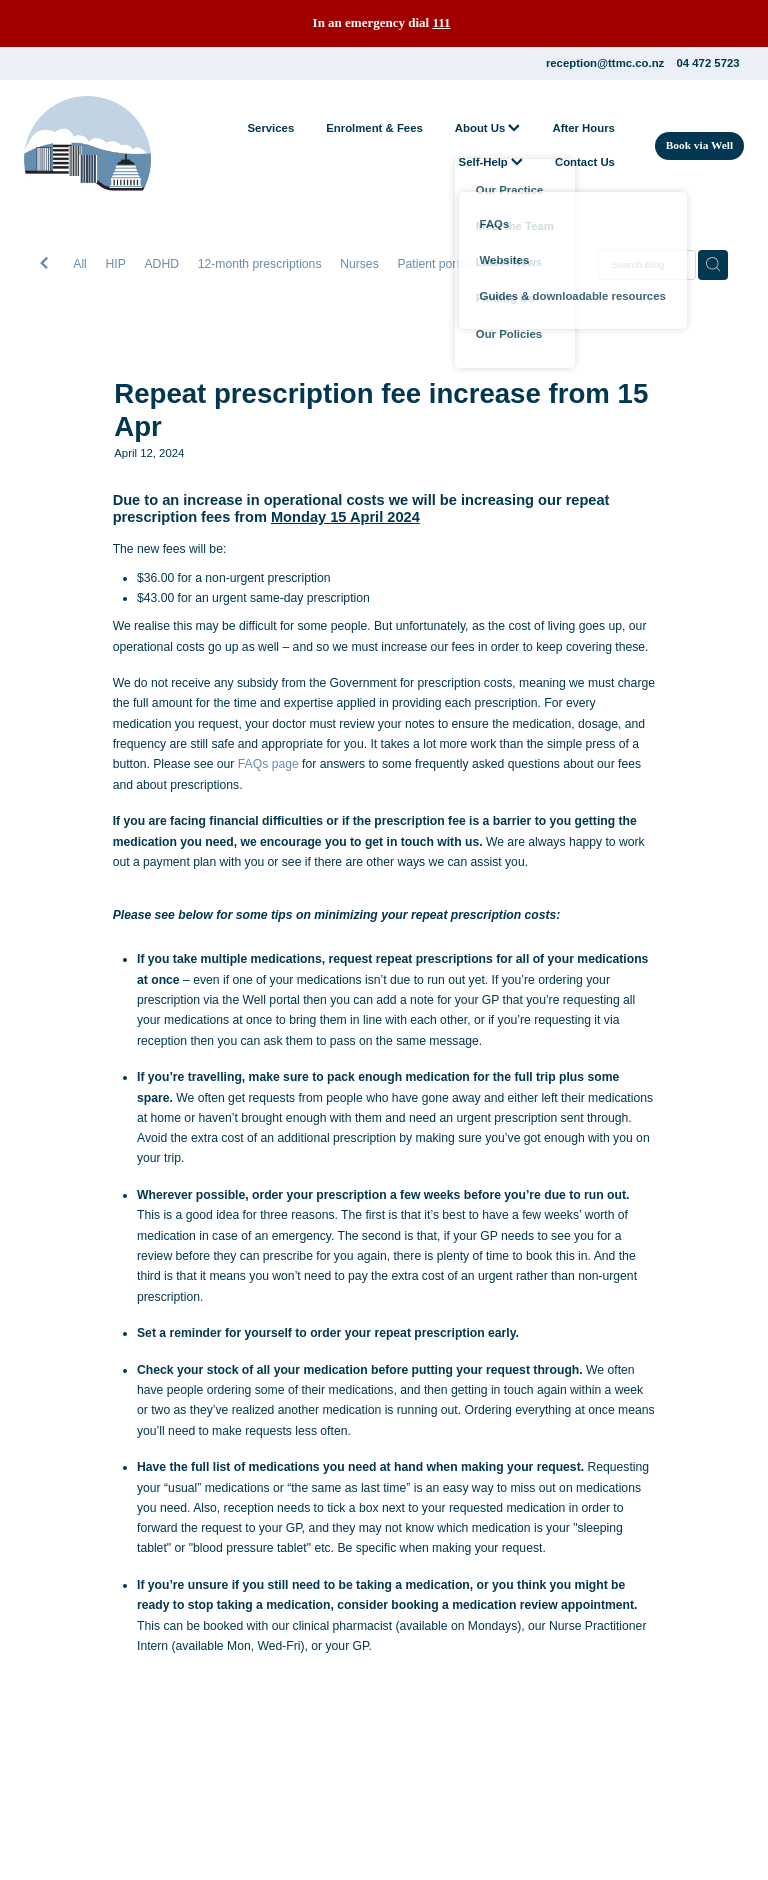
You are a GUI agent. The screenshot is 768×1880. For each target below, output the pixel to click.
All (80, 264)
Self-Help (491, 162)
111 (441, 22)
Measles (510, 264)
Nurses (359, 264)
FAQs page (268, 764)
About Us (488, 128)
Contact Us (585, 162)
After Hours (583, 128)
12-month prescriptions (260, 264)
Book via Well (699, 145)
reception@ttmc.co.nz (605, 63)
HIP (116, 264)
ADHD (161, 264)
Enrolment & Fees (374, 128)
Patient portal (433, 264)
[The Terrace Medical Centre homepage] (96, 146)
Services (270, 128)
